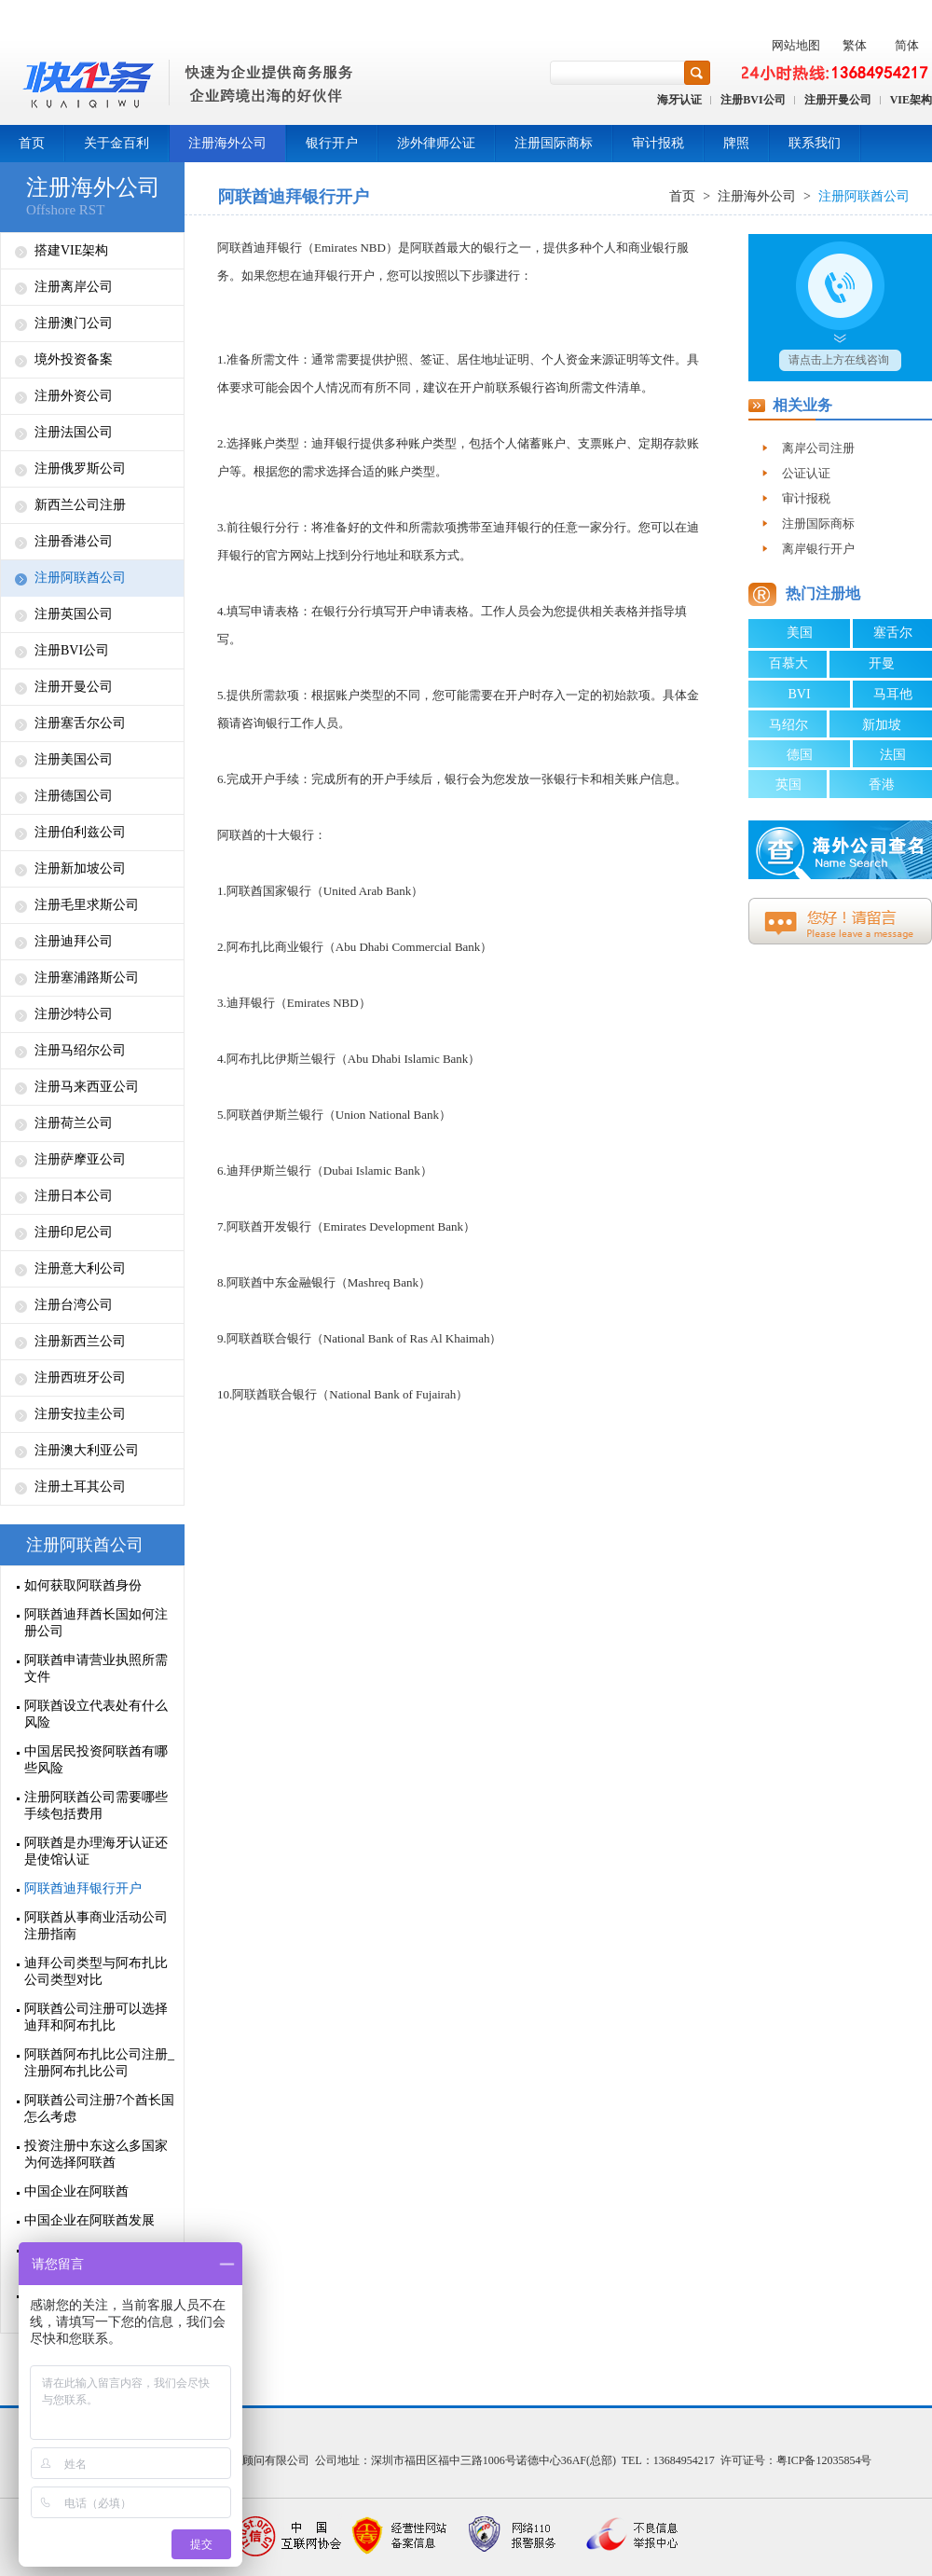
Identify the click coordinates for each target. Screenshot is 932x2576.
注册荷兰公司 (73, 1123)
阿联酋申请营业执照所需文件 (96, 1668)
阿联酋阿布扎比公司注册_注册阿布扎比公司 (99, 2062)
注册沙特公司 (73, 1014)
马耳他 (892, 694)
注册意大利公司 (80, 1268)
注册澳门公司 (73, 323)
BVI (799, 694)
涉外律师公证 (436, 143)
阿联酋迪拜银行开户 (83, 1888)
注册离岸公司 (73, 287)
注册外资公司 (73, 396)
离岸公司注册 (818, 448)
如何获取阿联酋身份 (83, 1585)
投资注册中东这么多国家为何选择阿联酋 (96, 2154)
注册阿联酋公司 (80, 578)
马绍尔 (788, 725)
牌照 (736, 143)
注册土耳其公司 (80, 1487)
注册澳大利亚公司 (86, 1450)
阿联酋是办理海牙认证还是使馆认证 (96, 1851)
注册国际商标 (553, 143)
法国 (893, 755)
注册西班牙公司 (80, 1377)
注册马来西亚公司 (86, 1087)
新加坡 (881, 725)
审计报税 (658, 143)
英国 (788, 785)
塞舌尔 (892, 633)
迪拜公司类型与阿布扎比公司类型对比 (96, 1971)
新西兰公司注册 (80, 505)
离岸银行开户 (818, 549)
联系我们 (814, 143)
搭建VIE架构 (71, 250)
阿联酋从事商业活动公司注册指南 (96, 1925)
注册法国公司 (73, 432)
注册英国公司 (73, 614)
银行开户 (332, 143)
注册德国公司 (73, 796)
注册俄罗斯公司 (80, 468)
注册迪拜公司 (73, 941)
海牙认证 (679, 99)
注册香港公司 (73, 541)
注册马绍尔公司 (80, 1050)
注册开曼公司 (837, 99)
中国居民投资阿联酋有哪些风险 (96, 1759)
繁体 (855, 45)
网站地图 (796, 45)
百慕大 (788, 663)
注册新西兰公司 (80, 1341)
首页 (32, 143)
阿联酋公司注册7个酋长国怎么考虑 (99, 2108)
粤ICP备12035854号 (824, 2460)
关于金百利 (116, 143)
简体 (907, 45)
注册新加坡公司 (80, 868)
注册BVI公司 (752, 99)
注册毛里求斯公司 (86, 905)
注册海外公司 (227, 143)
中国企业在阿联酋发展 (89, 2220)
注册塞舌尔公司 (80, 723)
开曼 (882, 663)
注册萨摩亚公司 (80, 1159)
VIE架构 (911, 99)
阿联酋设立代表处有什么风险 (96, 1714)
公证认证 (806, 473)
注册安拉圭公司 (80, 1414)
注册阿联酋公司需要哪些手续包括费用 (96, 1805)
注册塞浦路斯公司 (86, 978)
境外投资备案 (73, 359)
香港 (882, 785)
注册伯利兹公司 (80, 832)
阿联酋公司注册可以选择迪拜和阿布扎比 (96, 2017)
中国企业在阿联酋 (76, 2191)
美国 (800, 633)
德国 (800, 755)
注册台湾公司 (73, 1305)
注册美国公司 (73, 759)
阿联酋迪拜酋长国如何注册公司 (96, 1622)
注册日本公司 (73, 1196)
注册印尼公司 (73, 1232)
